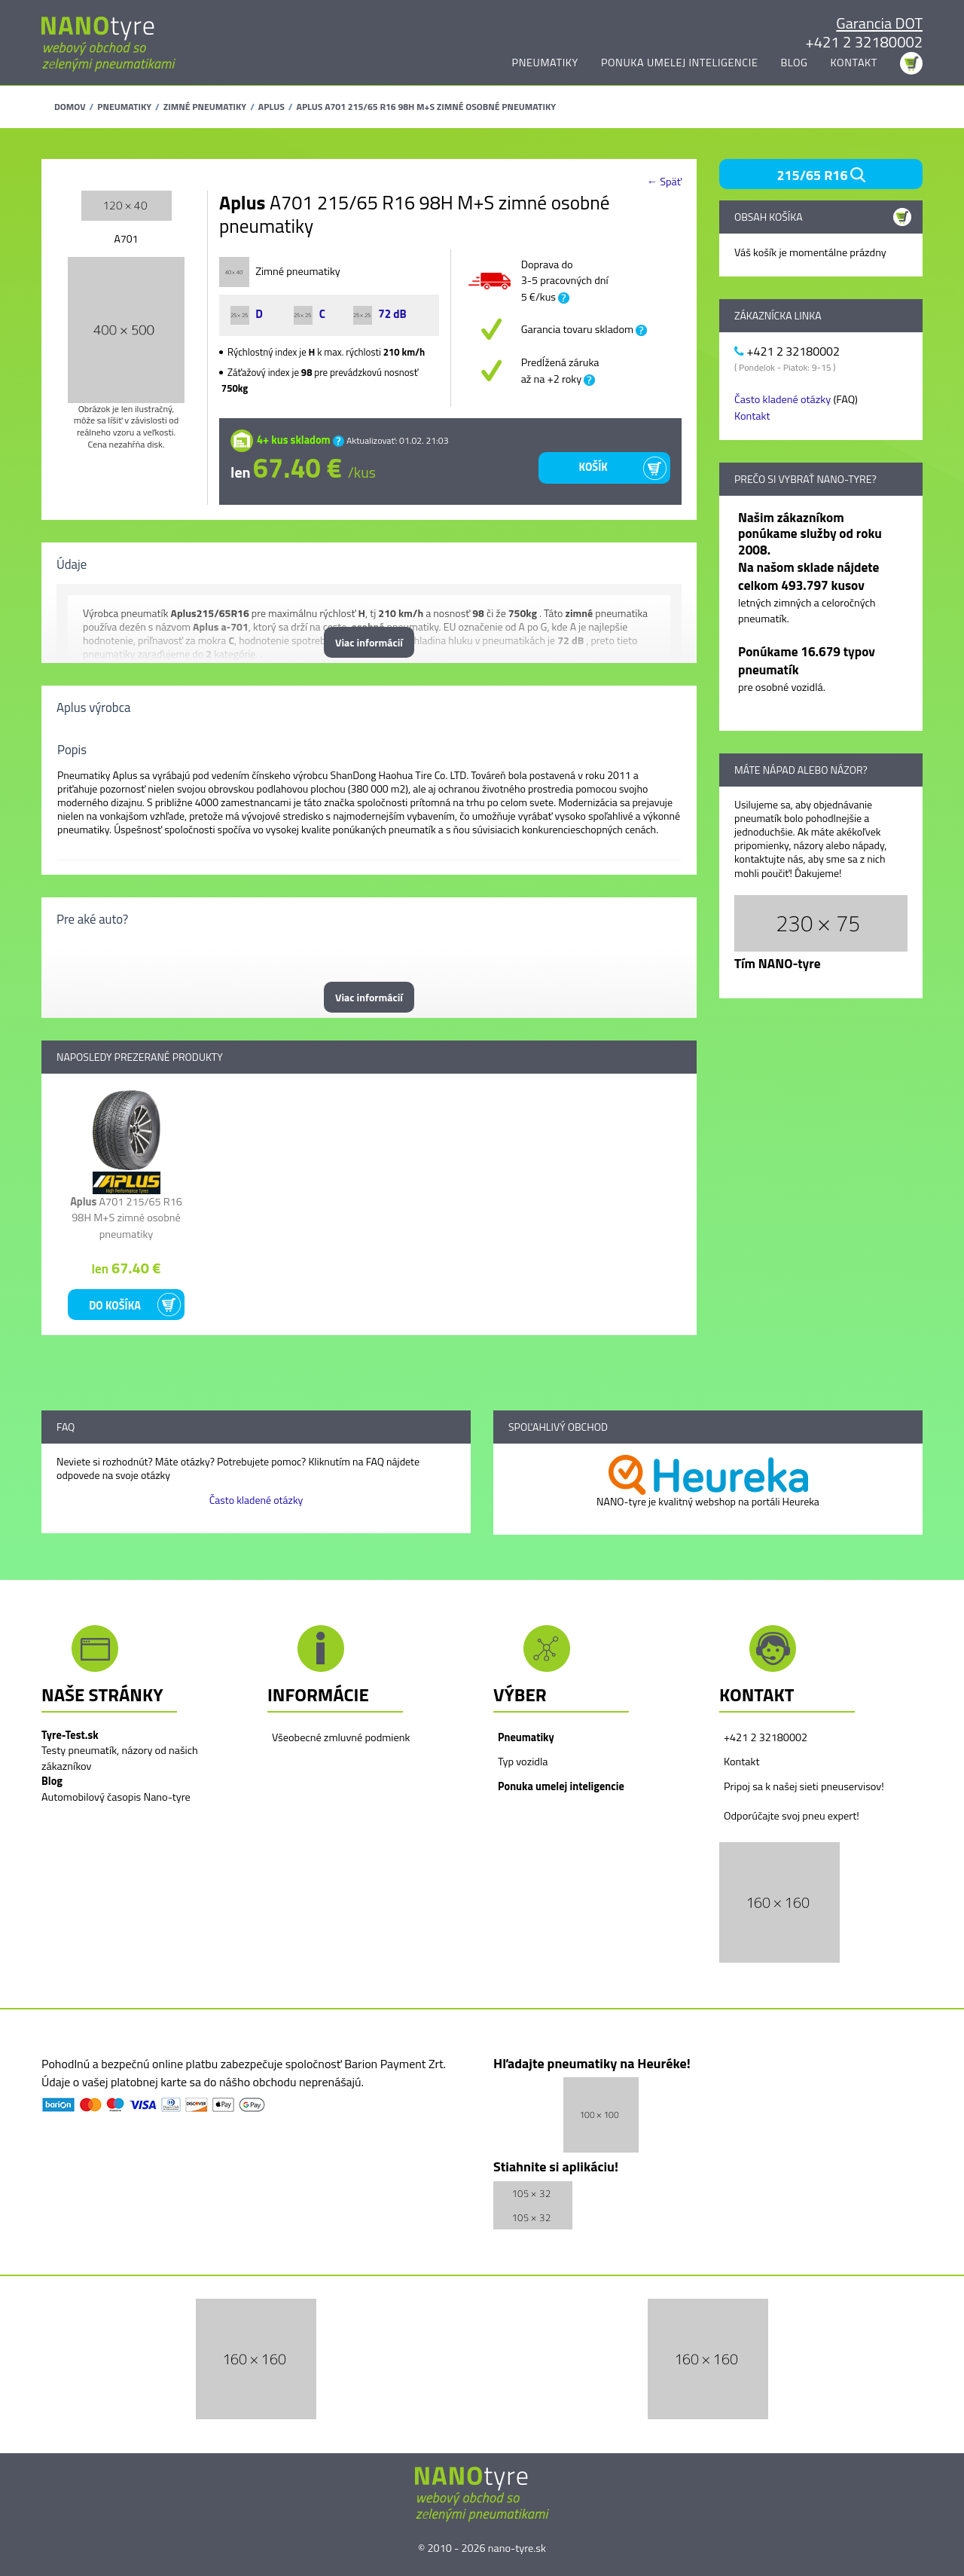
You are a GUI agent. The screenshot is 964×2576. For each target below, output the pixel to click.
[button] (779, 1901)
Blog (793, 62)
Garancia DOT (879, 23)
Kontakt (854, 62)
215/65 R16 (820, 175)
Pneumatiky (545, 62)
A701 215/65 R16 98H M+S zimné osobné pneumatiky (126, 1217)
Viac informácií (369, 642)
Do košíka (115, 1305)
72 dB (380, 313)
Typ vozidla (523, 1761)
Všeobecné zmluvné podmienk (341, 1737)
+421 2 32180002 (864, 41)
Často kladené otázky (782, 399)
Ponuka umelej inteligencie (679, 62)
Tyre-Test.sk (70, 1735)
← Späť (664, 182)
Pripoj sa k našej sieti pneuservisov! (804, 1786)
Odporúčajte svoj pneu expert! (791, 1815)
